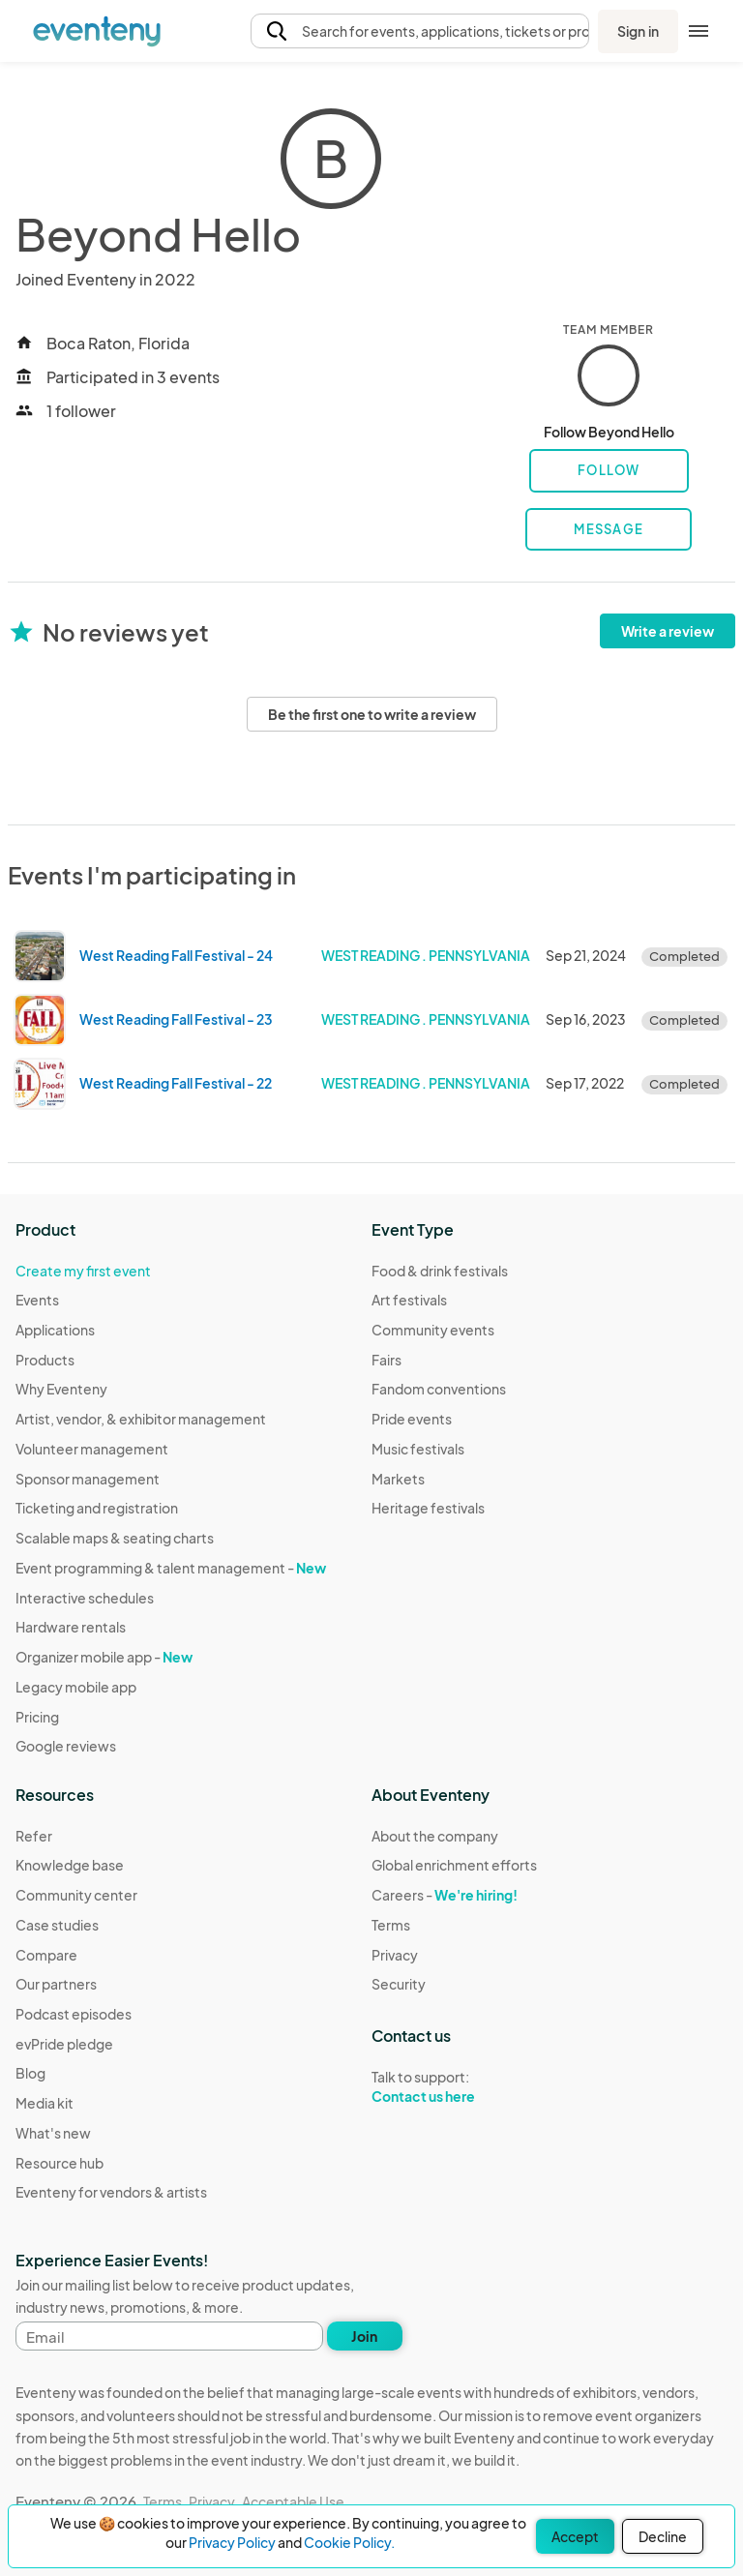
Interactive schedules (84, 1597)
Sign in (638, 31)
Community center (76, 1894)
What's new (53, 2133)
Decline (663, 2536)
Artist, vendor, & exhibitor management (140, 1418)
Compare (46, 1954)
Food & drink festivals (440, 1270)
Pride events (412, 1418)
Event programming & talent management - (170, 1567)
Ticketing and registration (96, 1507)
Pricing (37, 1716)
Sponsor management (87, 1478)
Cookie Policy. (349, 2542)
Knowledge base (69, 1864)
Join (364, 2336)
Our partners (56, 1983)
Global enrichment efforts (454, 1864)
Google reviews (65, 1745)
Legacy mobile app (75, 1686)
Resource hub (59, 2163)
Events (37, 1299)
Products (44, 1359)
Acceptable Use (293, 2501)
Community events (433, 1329)
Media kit (44, 2103)
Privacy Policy (232, 2542)
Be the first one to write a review (372, 714)
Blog (30, 2073)
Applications (55, 1329)
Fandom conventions (439, 1388)
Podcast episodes (73, 2013)
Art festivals (409, 1299)
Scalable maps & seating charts (114, 1537)
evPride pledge (64, 2043)
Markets (398, 1478)
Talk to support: (454, 2087)
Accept (575, 2536)
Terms (391, 1924)
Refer (33, 1835)
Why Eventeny (61, 1388)
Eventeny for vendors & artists (111, 2192)
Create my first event (83, 1270)
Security (399, 1983)
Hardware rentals (70, 1626)
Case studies (57, 1924)
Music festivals (418, 1448)
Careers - (445, 1894)
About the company (435, 1835)
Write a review (667, 631)
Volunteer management (91, 1448)
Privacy (395, 1954)
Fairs (386, 1359)
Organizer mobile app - (104, 1656)
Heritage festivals (428, 1507)
